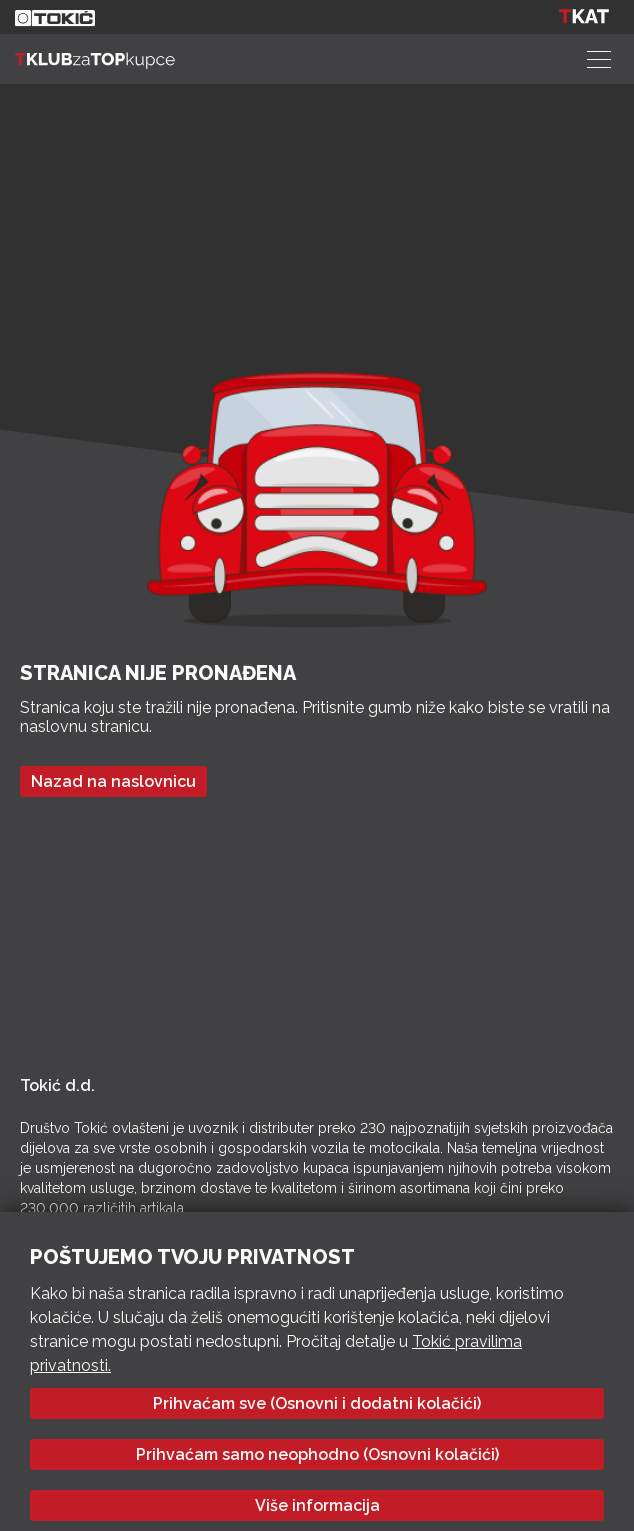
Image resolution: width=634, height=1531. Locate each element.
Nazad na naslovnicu (113, 781)
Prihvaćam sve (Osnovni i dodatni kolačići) (317, 1403)
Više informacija (317, 1505)
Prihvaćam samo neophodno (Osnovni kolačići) (317, 1454)
